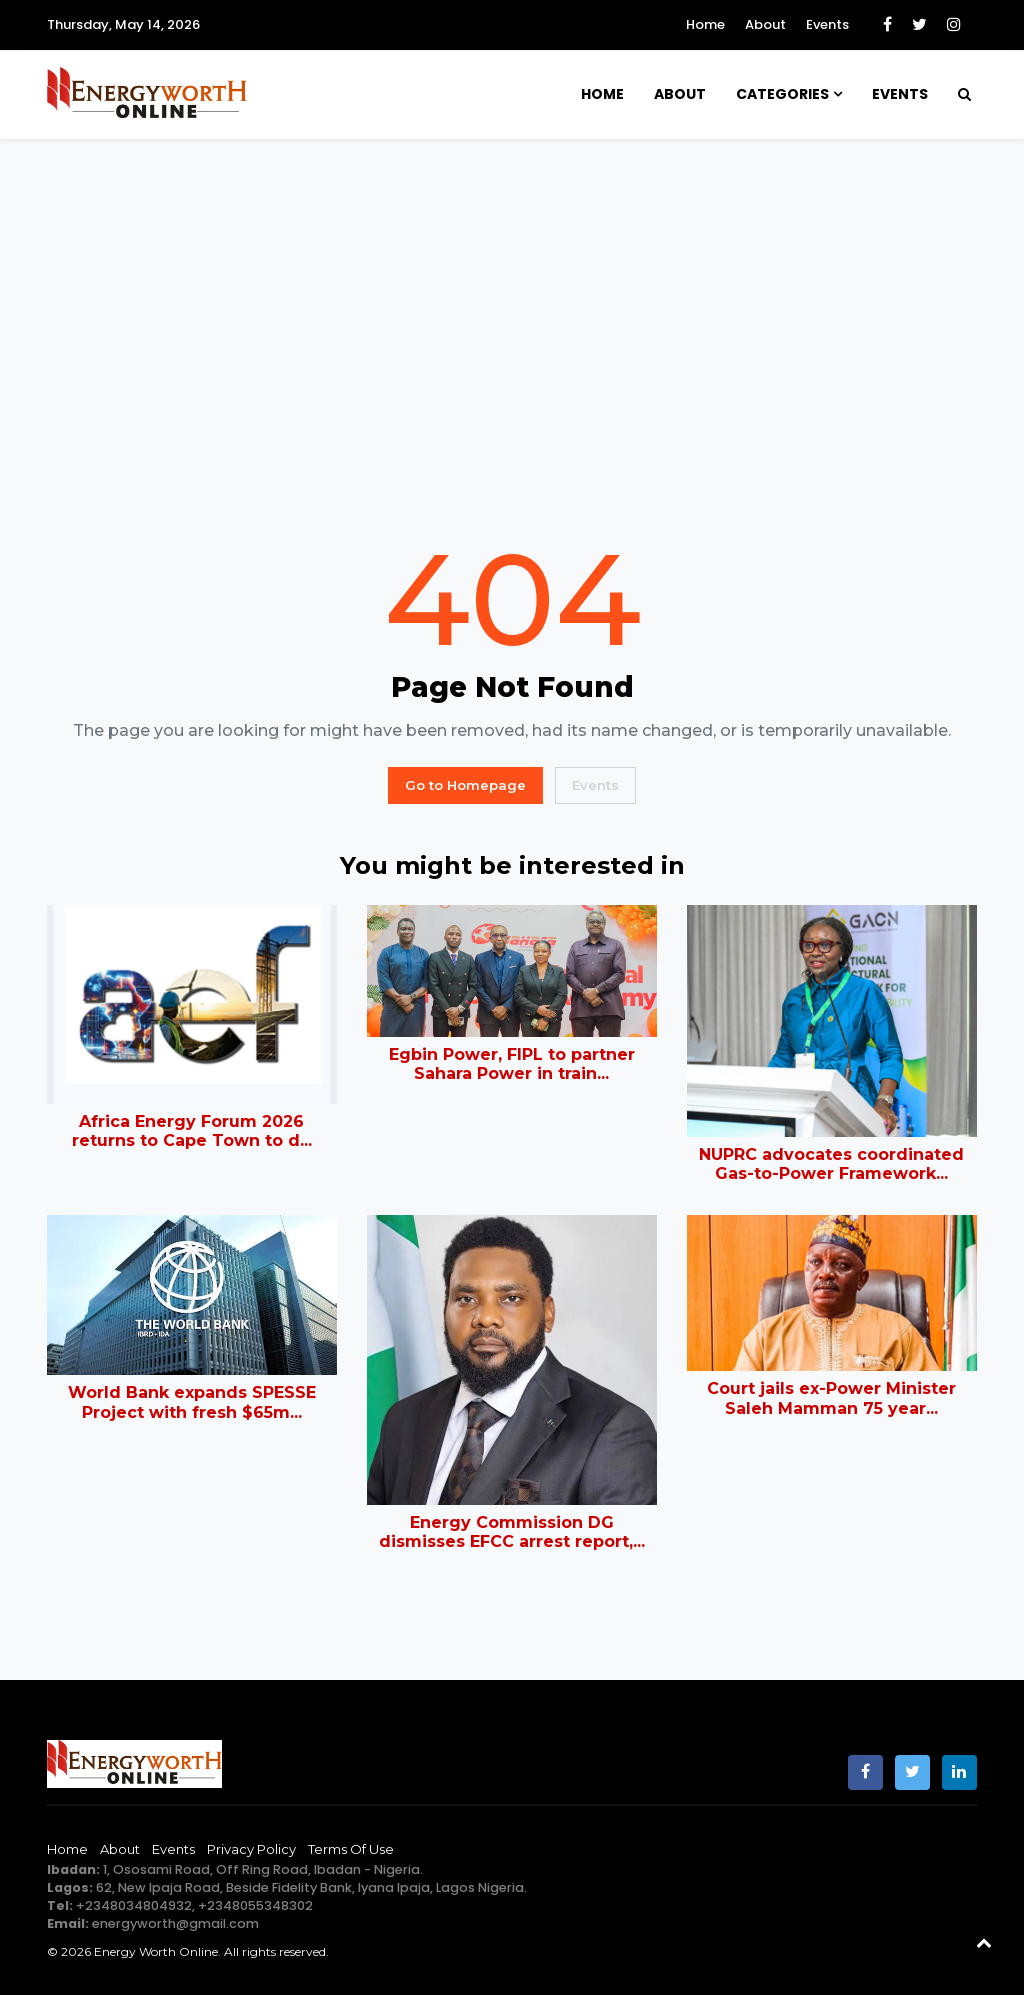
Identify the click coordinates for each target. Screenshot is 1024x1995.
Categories (782, 94)
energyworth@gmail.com (175, 1923)
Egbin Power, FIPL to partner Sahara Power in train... (512, 1064)
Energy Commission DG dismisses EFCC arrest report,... (512, 1532)
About (765, 24)
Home (705, 24)
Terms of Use (351, 1849)
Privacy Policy (251, 1849)
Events (827, 24)
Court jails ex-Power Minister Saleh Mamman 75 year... (831, 1398)
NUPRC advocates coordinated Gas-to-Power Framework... (831, 1164)
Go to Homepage (465, 785)
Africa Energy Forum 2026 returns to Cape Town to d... (192, 1131)
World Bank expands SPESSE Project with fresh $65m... (192, 1402)
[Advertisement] (512, 337)
